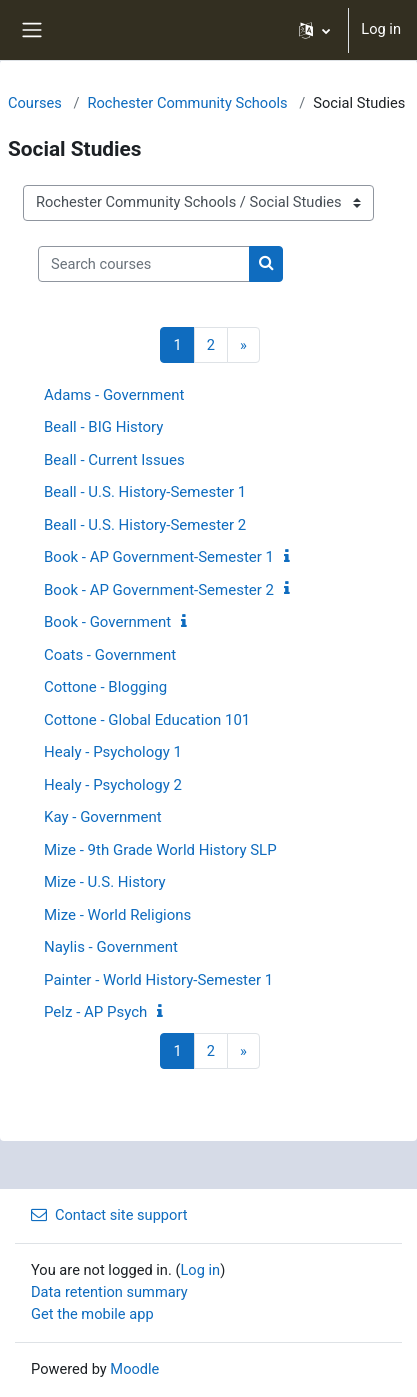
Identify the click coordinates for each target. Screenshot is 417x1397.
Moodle (134, 1369)
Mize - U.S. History (105, 882)
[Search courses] (144, 264)
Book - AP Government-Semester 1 (159, 557)
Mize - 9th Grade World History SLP (160, 850)
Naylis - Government (111, 947)
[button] (314, 30)
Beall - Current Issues (114, 460)
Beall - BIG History (103, 427)
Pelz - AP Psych (95, 1012)
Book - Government (107, 622)
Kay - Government (103, 817)
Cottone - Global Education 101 (147, 720)
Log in (381, 29)
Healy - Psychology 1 (113, 752)
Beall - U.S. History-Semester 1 (145, 492)
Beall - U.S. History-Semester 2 (145, 525)
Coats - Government (110, 655)
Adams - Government (114, 395)
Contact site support (109, 1215)
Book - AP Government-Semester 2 (159, 590)
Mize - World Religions (117, 915)
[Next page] (243, 345)
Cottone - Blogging (105, 687)
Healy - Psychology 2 (113, 785)
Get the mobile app (92, 1314)
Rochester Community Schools (187, 103)
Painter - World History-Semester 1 (158, 980)
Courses (35, 103)
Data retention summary (109, 1292)
